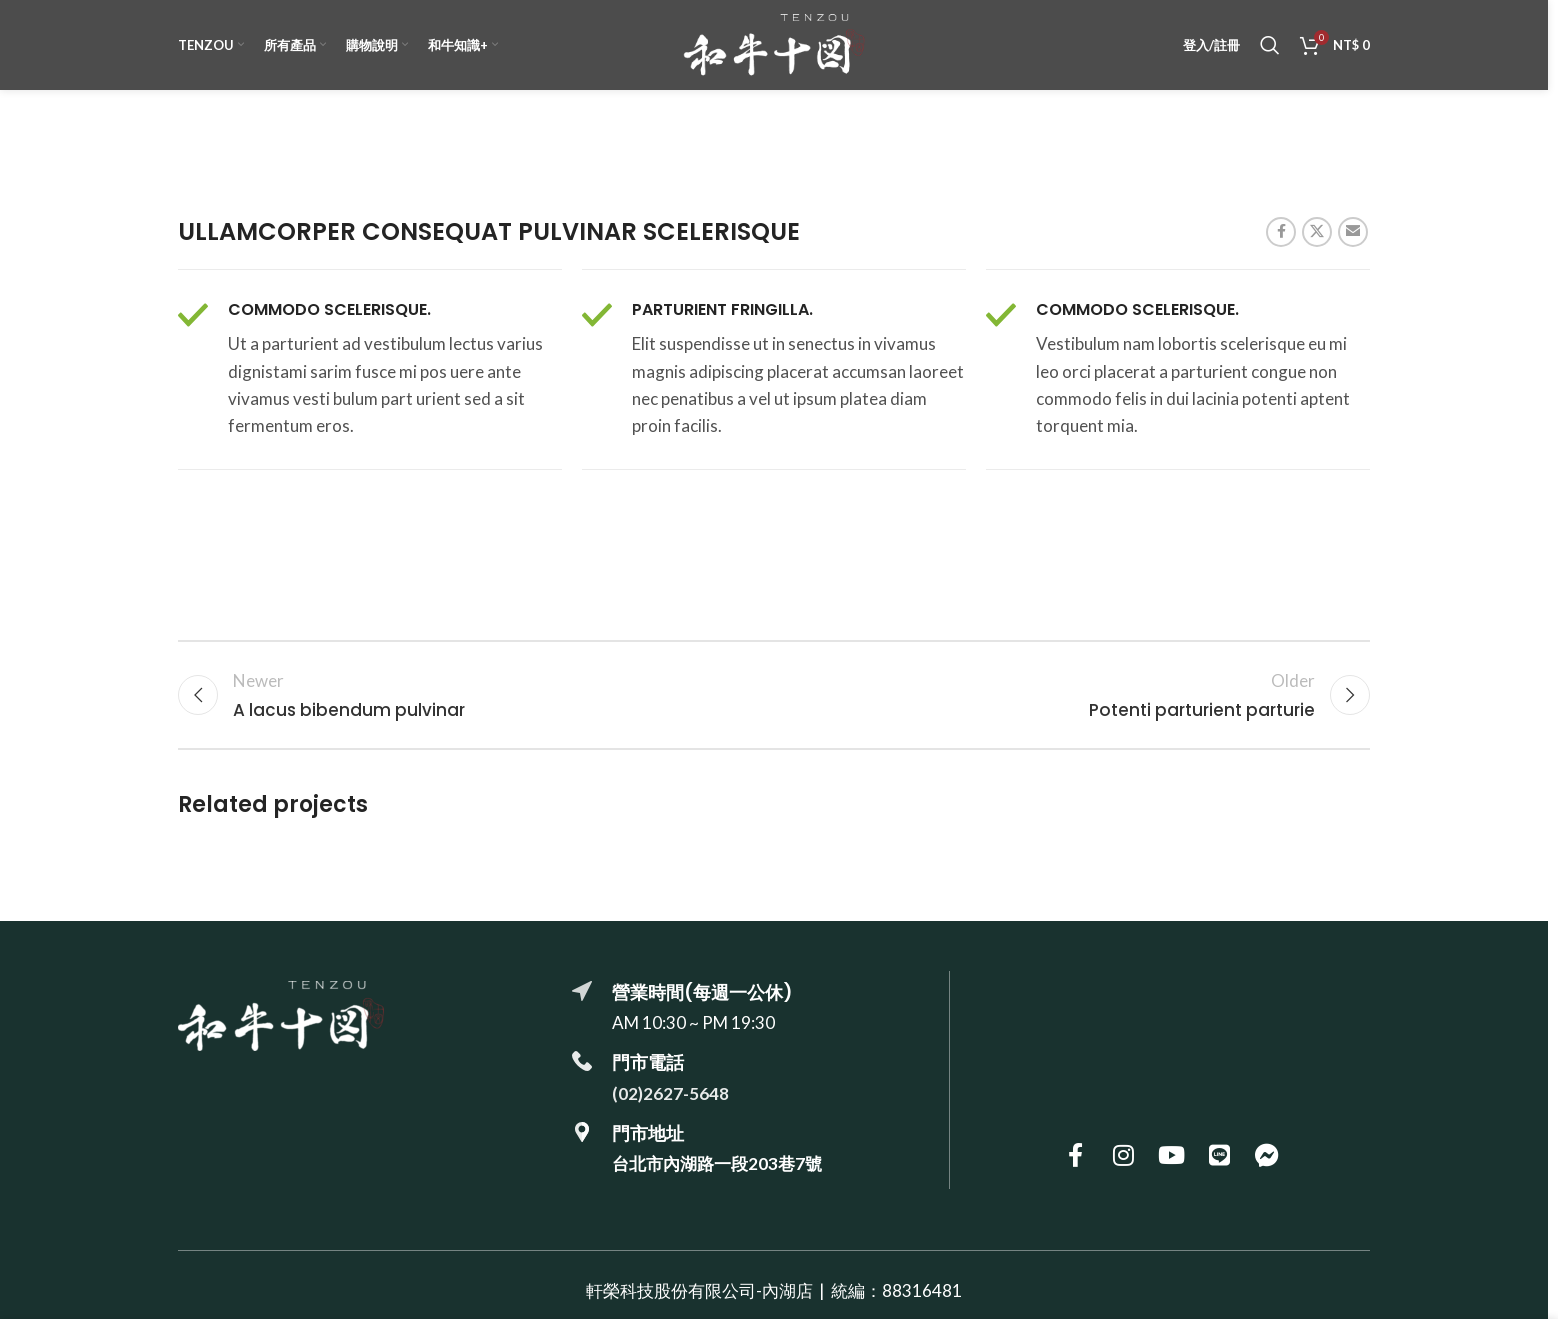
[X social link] (1317, 232)
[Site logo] (774, 42)
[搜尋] (1270, 45)
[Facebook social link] (1281, 232)
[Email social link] (1353, 232)
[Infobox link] (370, 370)
